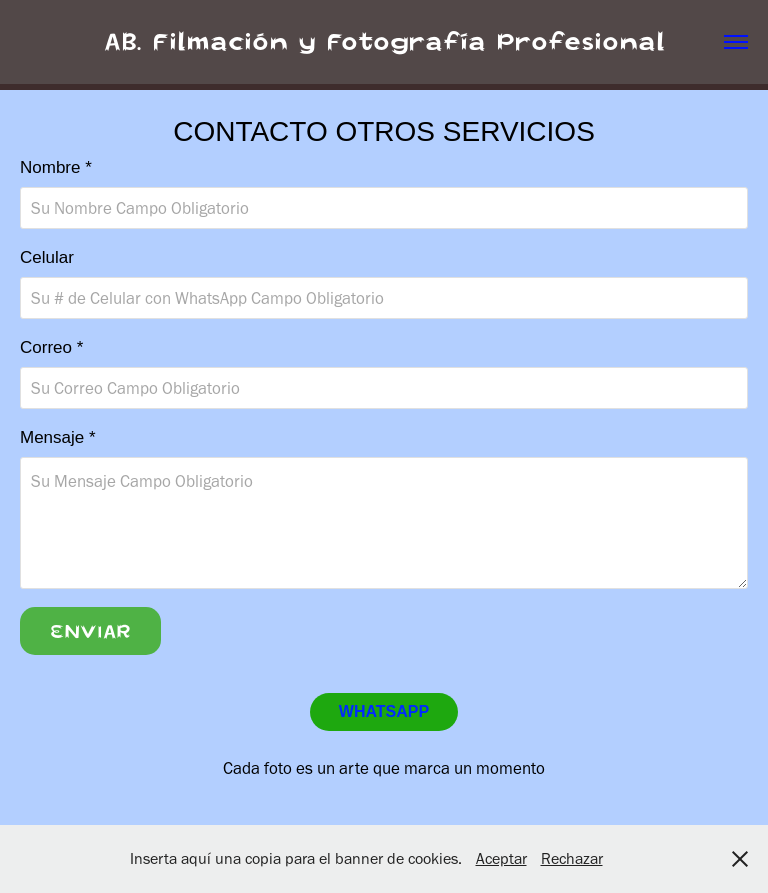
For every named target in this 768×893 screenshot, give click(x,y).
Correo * (51, 347)
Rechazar (572, 858)
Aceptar (501, 858)
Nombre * (56, 167)
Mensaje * (58, 437)
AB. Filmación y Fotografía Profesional (384, 41)
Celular (47, 257)
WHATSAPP (384, 711)
